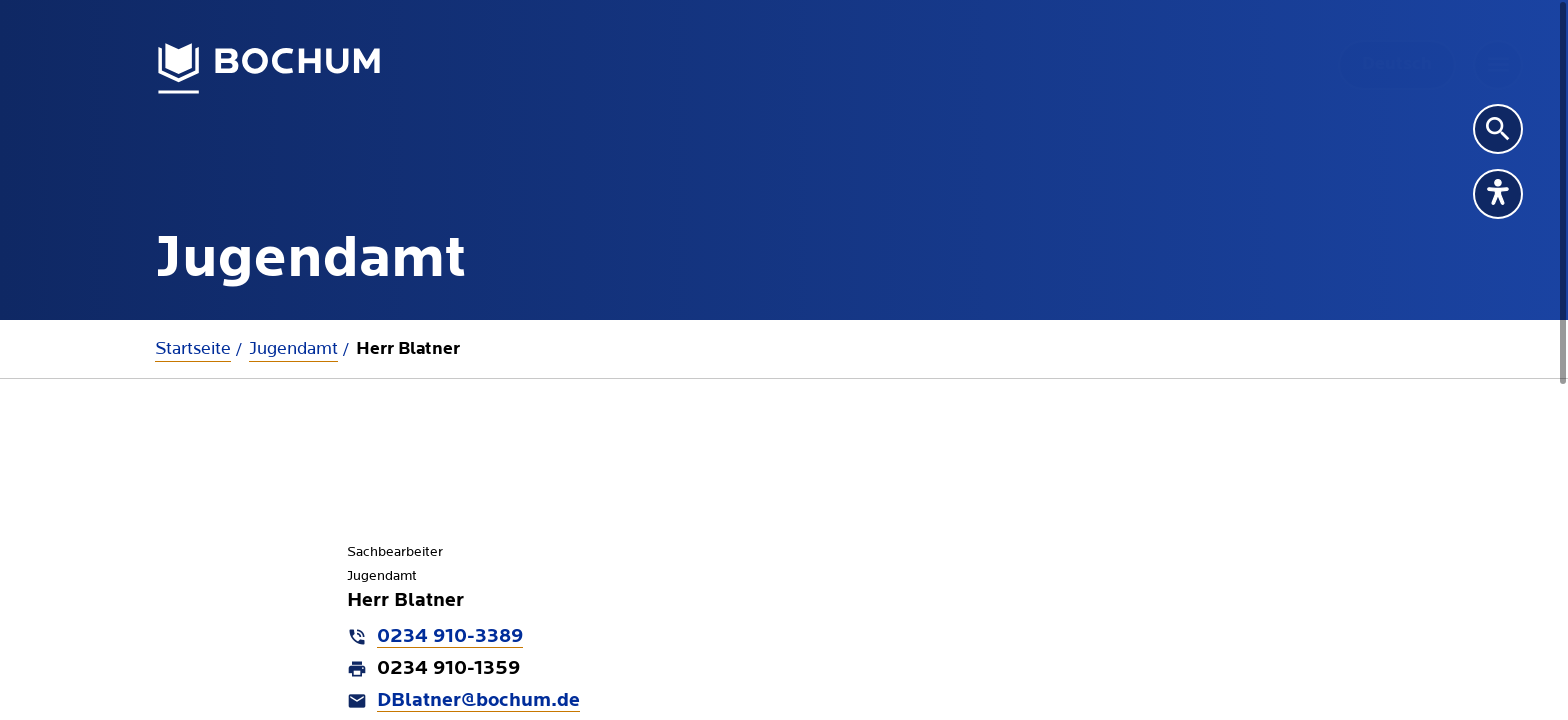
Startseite (193, 348)
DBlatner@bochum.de (478, 701)
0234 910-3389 (450, 637)
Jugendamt (293, 348)
